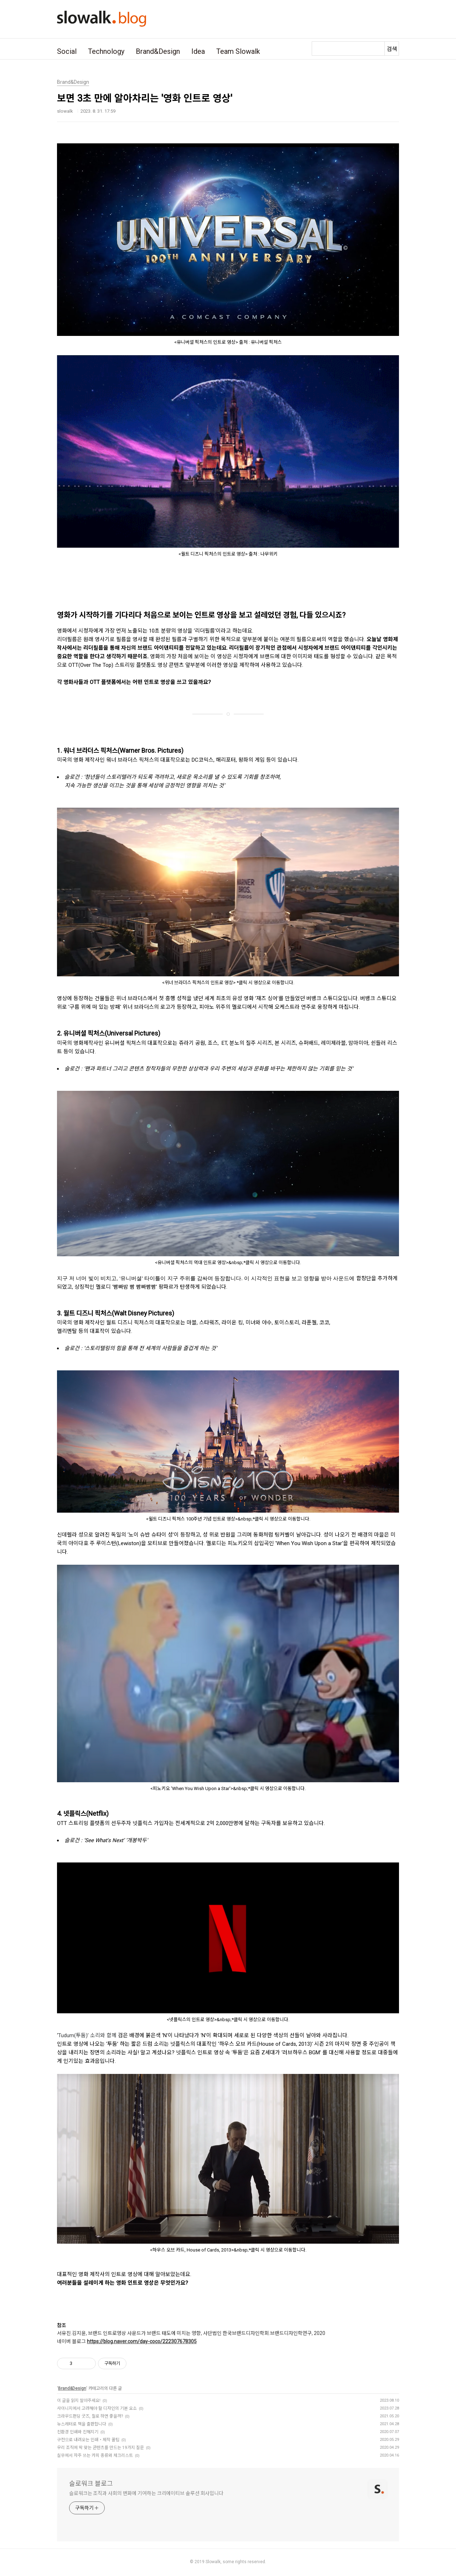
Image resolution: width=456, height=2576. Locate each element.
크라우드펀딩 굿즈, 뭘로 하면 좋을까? (90, 2416)
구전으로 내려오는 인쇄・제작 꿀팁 (88, 2439)
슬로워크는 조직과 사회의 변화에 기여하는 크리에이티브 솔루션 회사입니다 (146, 2493)
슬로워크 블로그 (91, 2483)
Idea (198, 51)
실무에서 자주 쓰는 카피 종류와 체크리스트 (95, 2455)
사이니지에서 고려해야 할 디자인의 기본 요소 (97, 2408)
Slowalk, (214, 2561)
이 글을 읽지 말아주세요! (78, 2400)
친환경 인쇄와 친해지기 (77, 2431)
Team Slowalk (238, 51)
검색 (392, 49)
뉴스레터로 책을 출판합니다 (81, 2424)
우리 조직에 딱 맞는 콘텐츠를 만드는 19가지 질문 (100, 2447)
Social (67, 51)
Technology (106, 51)
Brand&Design (158, 51)
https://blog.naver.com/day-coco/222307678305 (142, 2341)
